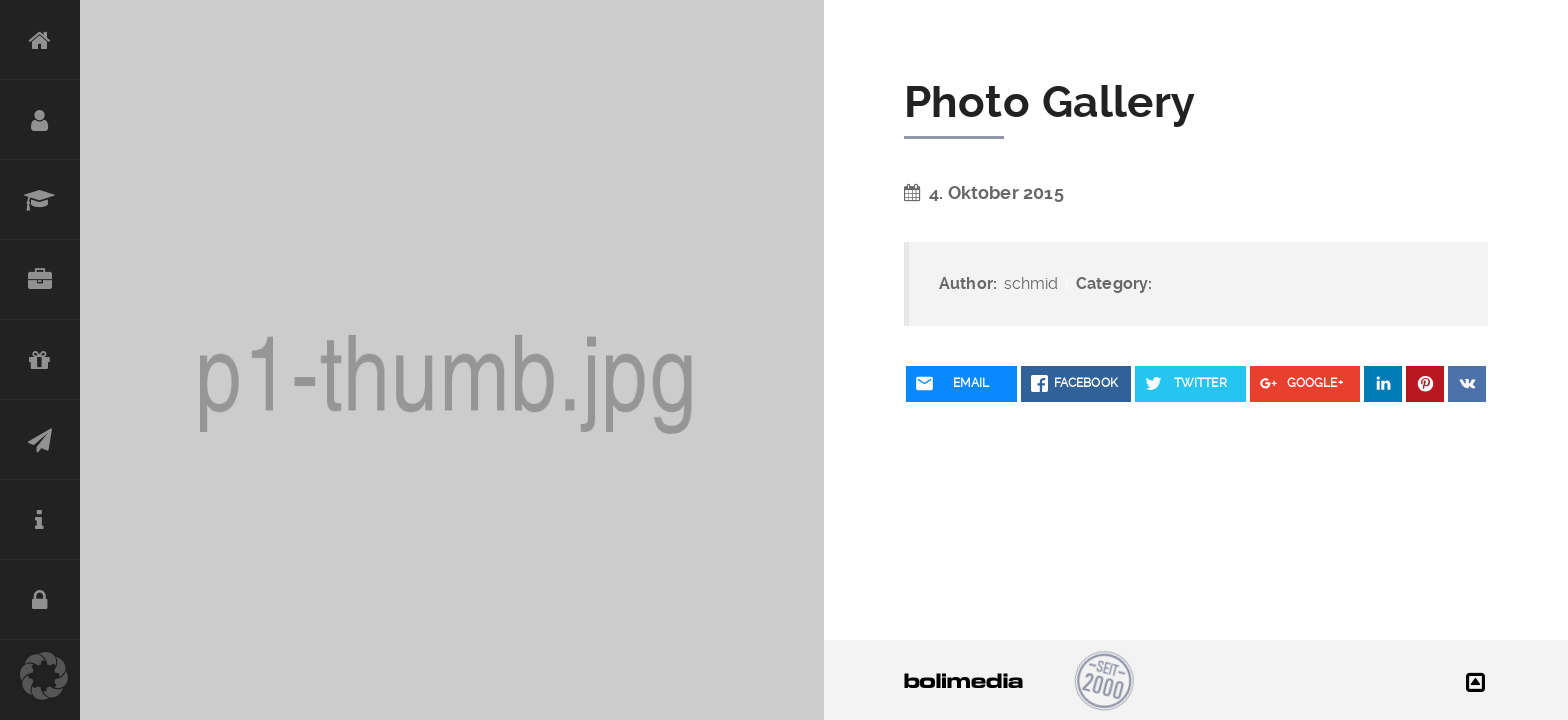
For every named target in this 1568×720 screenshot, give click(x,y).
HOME (40, 40)
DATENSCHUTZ (40, 600)
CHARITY (40, 360)
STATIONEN (40, 200)
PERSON (40, 120)
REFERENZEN (40, 280)
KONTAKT (40, 440)
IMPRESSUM (40, 520)
